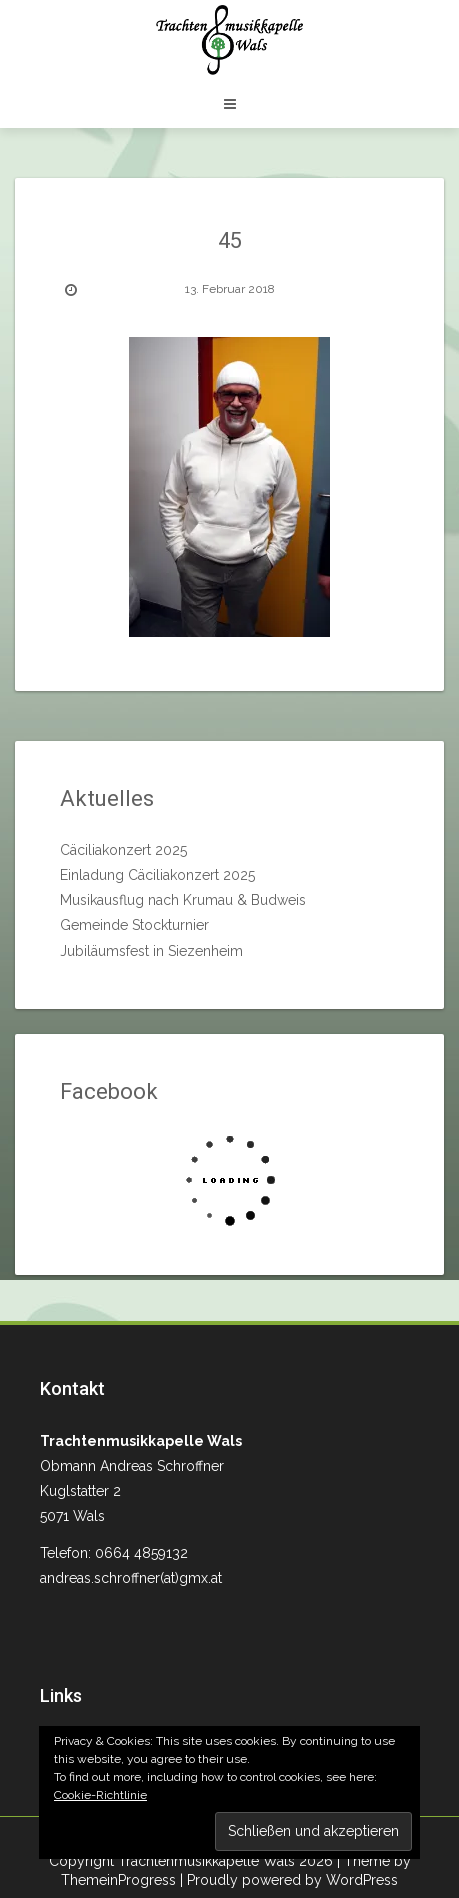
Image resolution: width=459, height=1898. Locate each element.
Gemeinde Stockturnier (134, 925)
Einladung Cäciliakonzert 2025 (157, 875)
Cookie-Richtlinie (100, 1795)
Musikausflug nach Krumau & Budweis (183, 900)
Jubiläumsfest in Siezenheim (151, 951)
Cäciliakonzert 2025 (123, 850)
